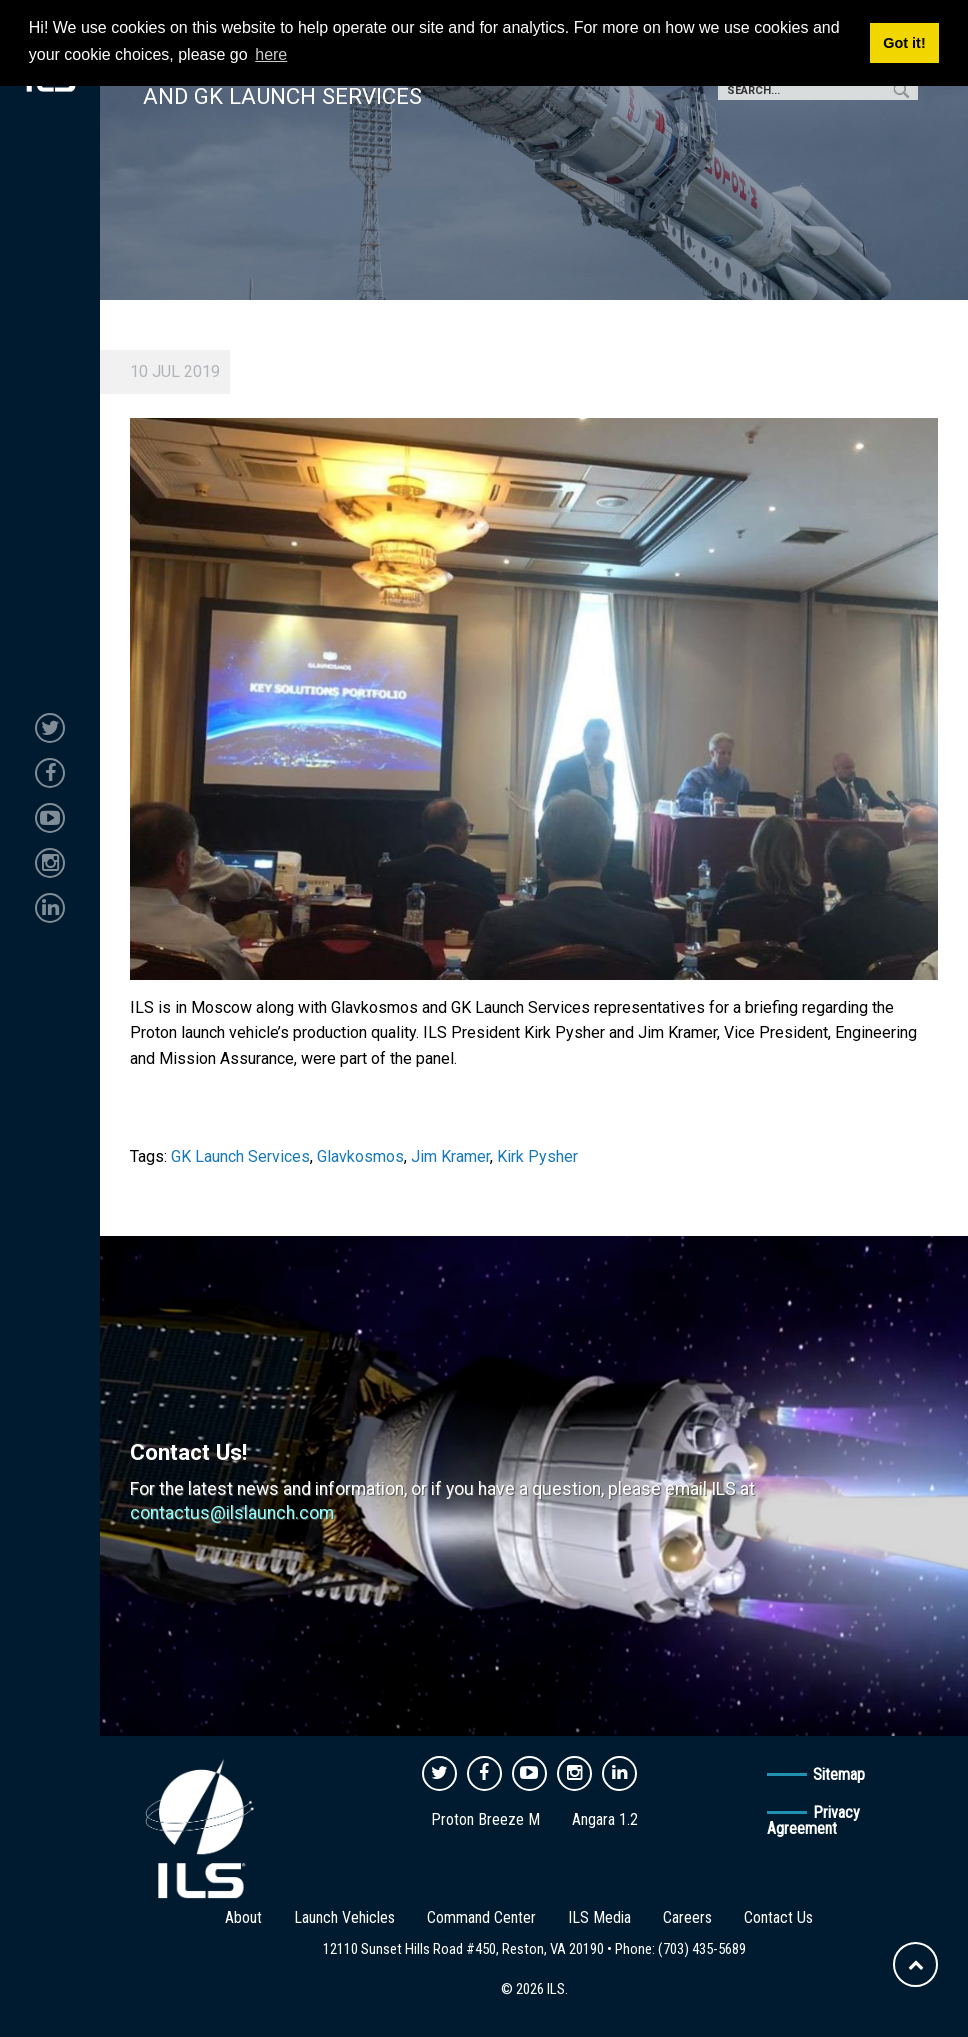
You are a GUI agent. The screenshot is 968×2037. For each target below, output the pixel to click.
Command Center (481, 1917)
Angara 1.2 (605, 1819)
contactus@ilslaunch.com (232, 1513)
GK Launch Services (240, 1156)
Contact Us (778, 1917)
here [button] (271, 54)
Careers (687, 1917)
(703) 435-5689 (702, 1949)
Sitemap (839, 1774)
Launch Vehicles (344, 1917)
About (243, 1917)
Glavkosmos (360, 1156)
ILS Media (599, 1917)
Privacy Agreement (813, 1820)
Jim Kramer (450, 1156)
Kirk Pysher (537, 1156)
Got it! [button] (904, 43)
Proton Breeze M (485, 1819)
